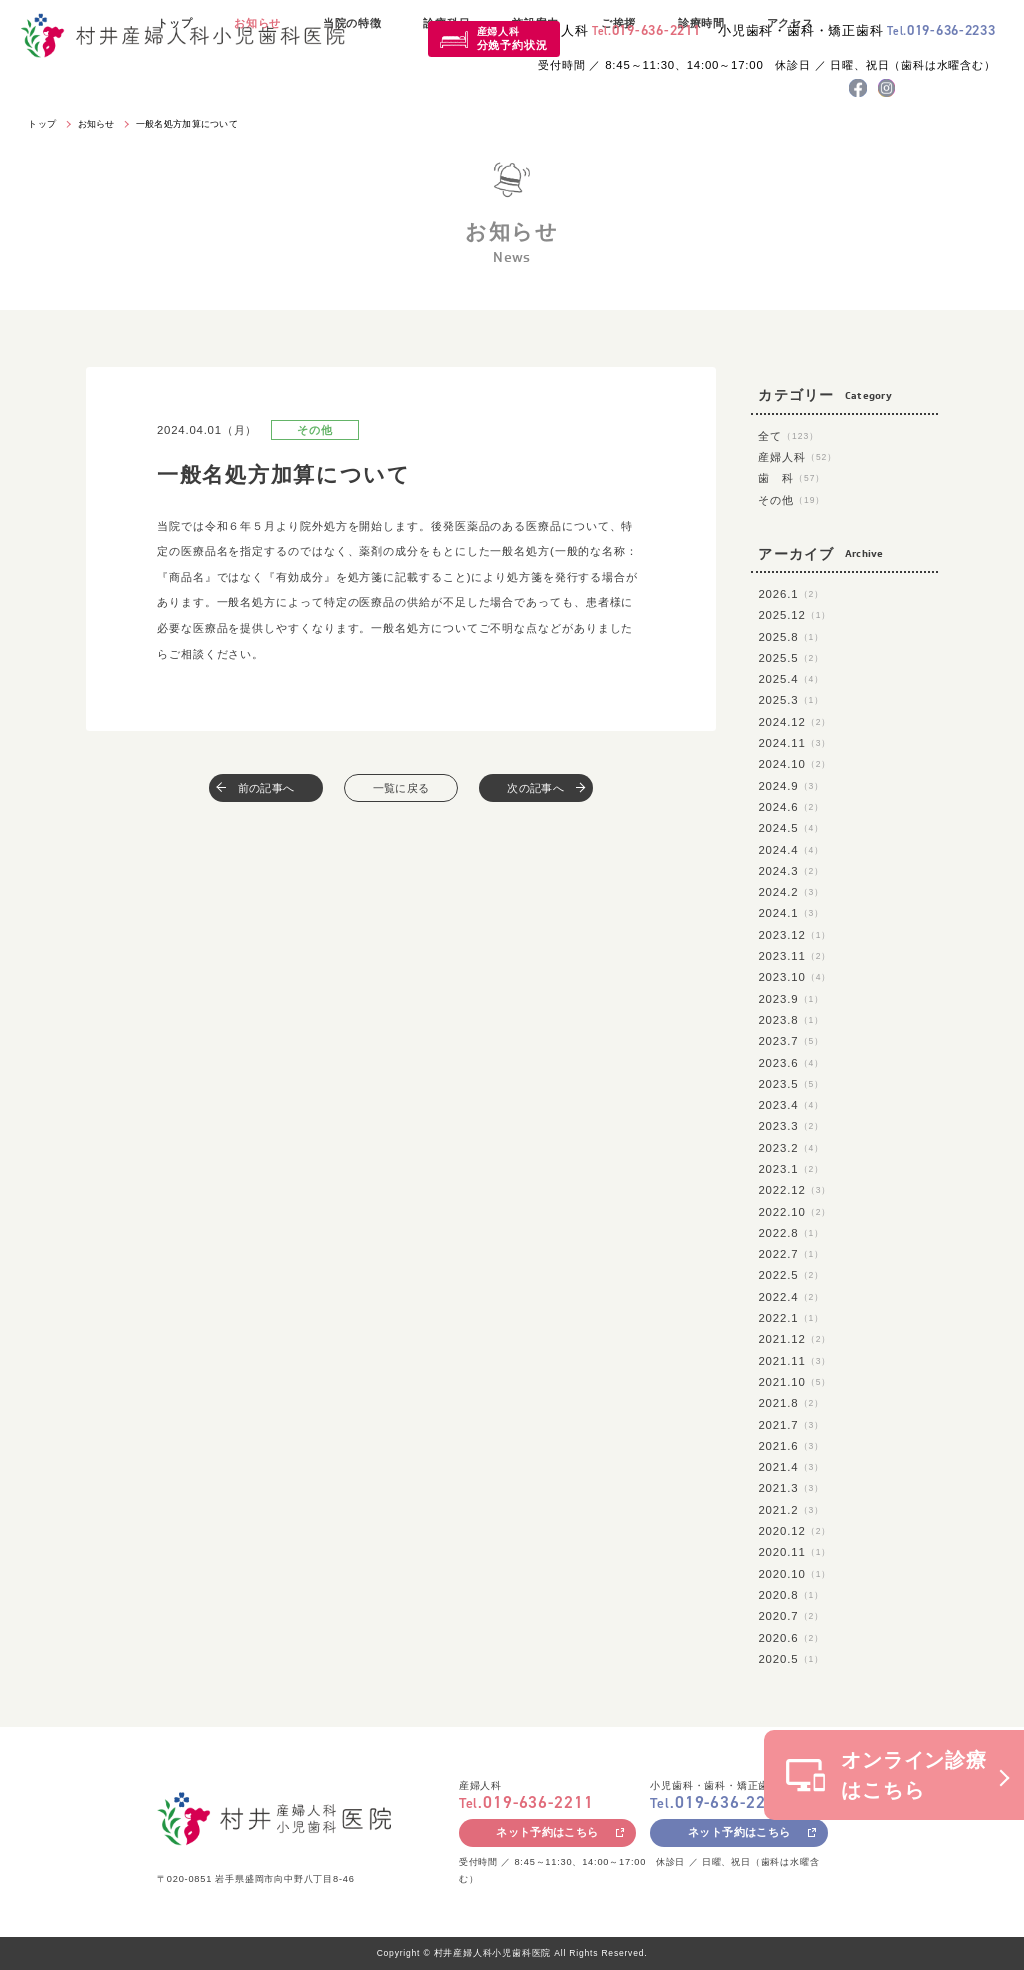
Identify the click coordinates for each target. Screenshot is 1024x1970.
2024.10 (794, 764)
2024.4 (791, 850)
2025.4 (791, 679)
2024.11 (794, 743)
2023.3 (791, 1126)
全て (788, 436)
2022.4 (791, 1297)
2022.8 (791, 1233)
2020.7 (791, 1616)
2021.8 (791, 1403)
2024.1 (791, 913)
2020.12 (794, 1531)
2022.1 (791, 1318)
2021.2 (791, 1510)
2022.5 (791, 1275)
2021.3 (791, 1488)
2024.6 (791, 807)
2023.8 (791, 1020)
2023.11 (794, 956)
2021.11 (794, 1361)
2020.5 (791, 1659)
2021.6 (791, 1446)
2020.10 (794, 1574)
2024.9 (791, 786)
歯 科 (791, 478)
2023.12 (794, 935)
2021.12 (794, 1339)
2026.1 (791, 594)
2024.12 (794, 722)
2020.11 (794, 1552)
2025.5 (791, 658)
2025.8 (791, 637)
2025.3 (791, 700)
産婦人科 (512, 38)
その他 (791, 500)
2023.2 (791, 1148)
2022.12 (794, 1190)
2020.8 (791, 1595)
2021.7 (791, 1425)
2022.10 (794, 1212)
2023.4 (791, 1105)
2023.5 (791, 1084)
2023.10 (794, 977)
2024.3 (791, 871)
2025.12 (794, 615)
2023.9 (791, 999)
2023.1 (791, 1169)
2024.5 (791, 828)
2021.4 (791, 1467)
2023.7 (791, 1041)
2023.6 (791, 1063)
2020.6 (791, 1638)
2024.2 (791, 892)
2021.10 (794, 1382)
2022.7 (791, 1254)
